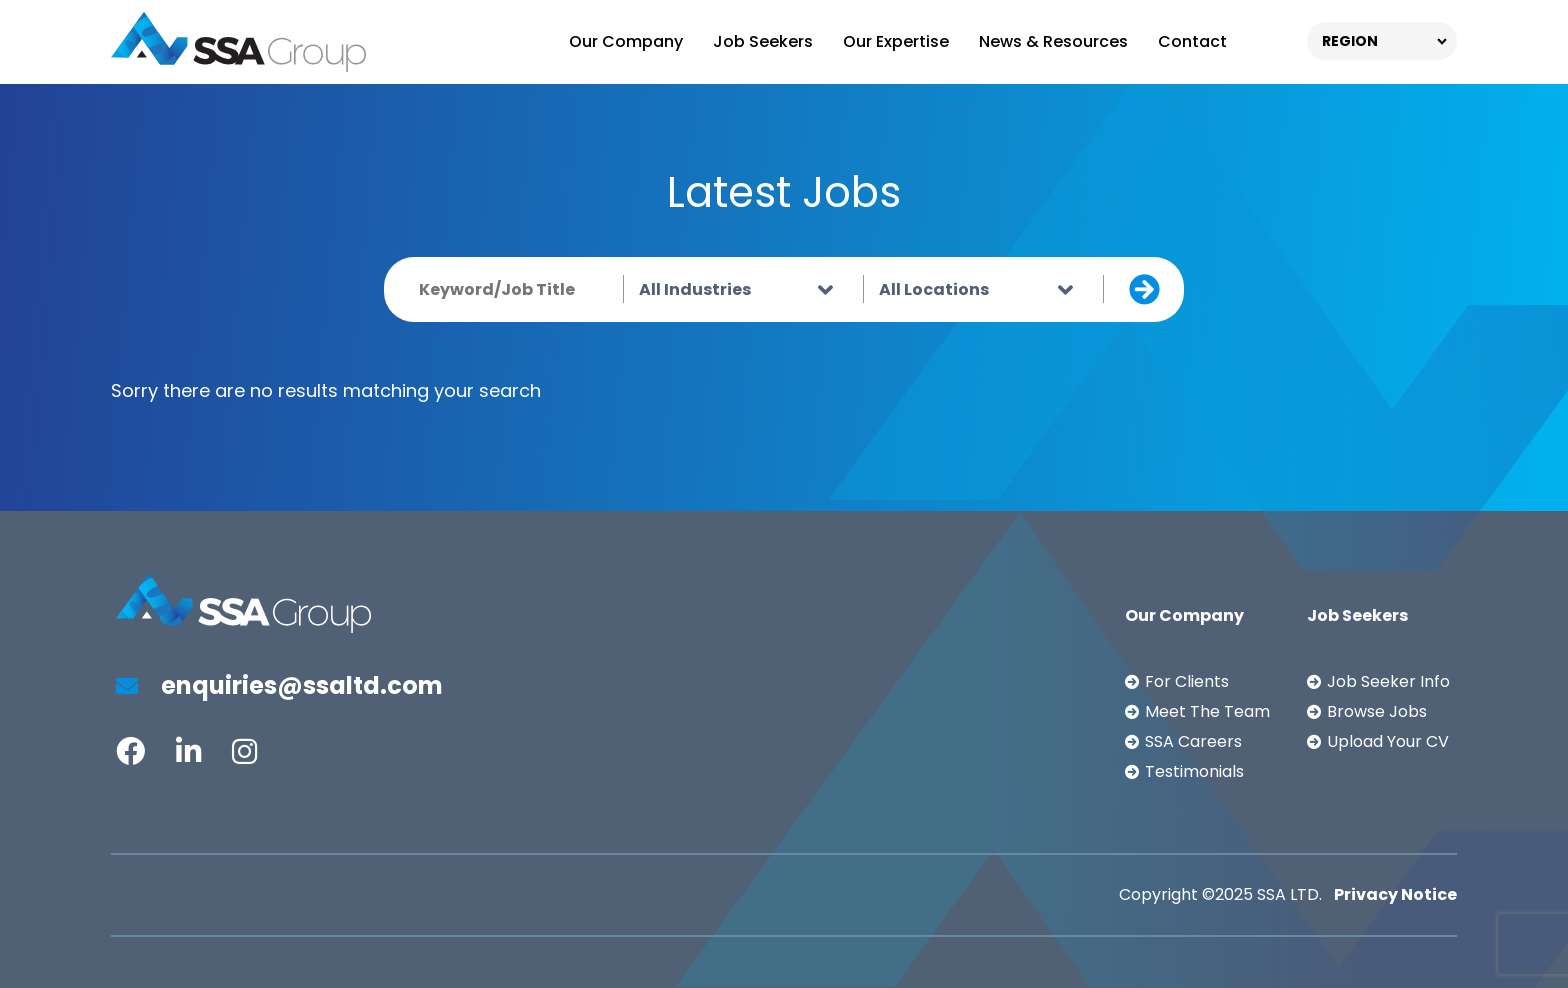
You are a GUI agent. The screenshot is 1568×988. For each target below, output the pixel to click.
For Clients (1187, 681)
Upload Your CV (1388, 741)
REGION (1350, 41)
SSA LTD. (1289, 894)
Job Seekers (763, 41)
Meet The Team (1207, 711)
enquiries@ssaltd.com (279, 685)
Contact (1192, 41)
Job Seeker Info (1388, 681)
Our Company (626, 41)
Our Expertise (896, 41)
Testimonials (1194, 771)
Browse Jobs (1377, 711)
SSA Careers (1193, 741)
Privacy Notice (1395, 894)
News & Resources (1053, 41)
